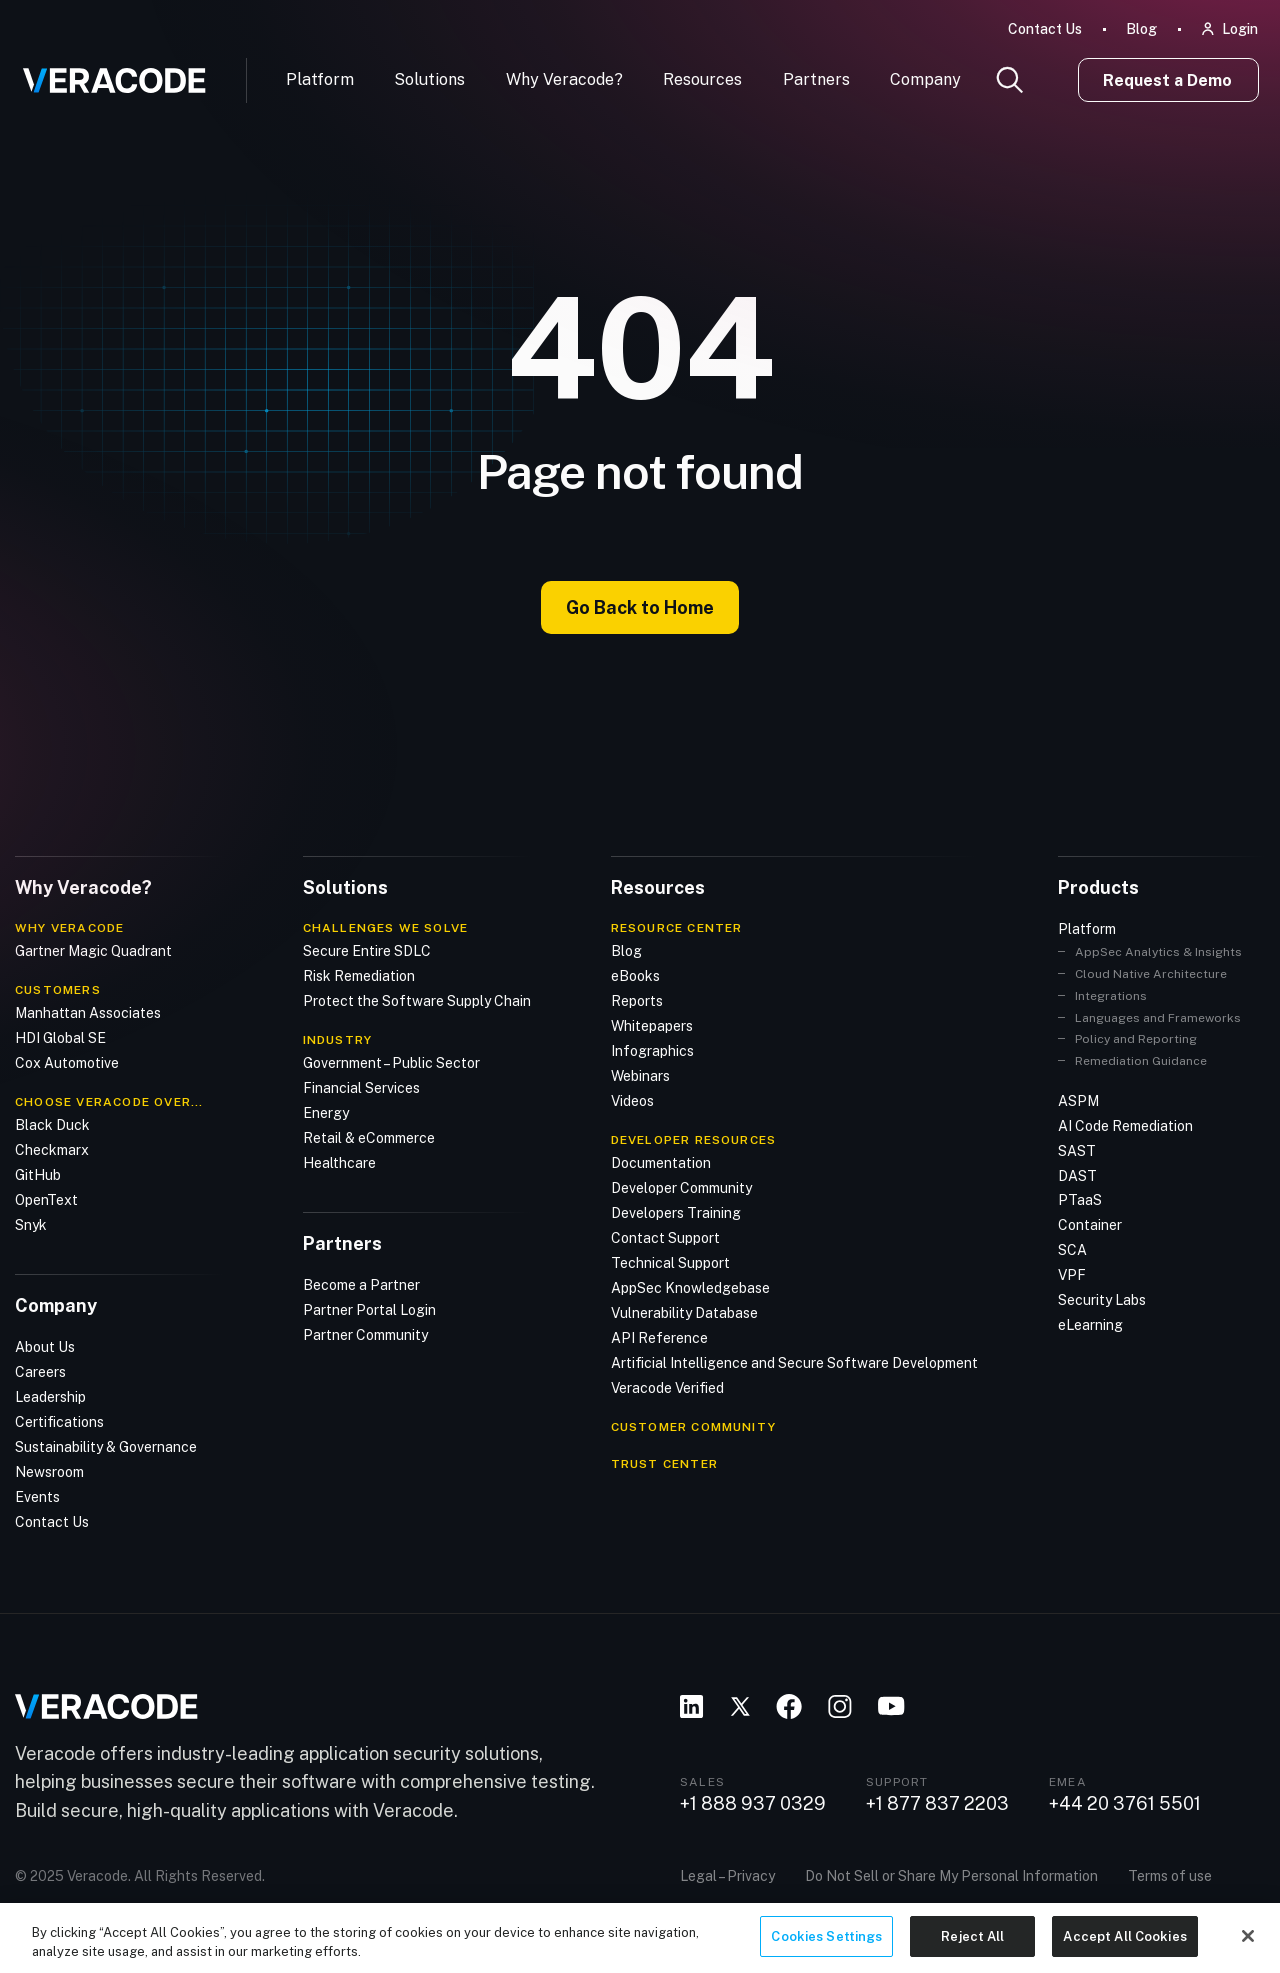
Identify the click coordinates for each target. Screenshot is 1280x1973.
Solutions (429, 79)
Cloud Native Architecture (1151, 973)
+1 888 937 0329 (753, 1803)
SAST (1077, 1150)
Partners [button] (816, 79)
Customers (58, 989)
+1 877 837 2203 (937, 1803)
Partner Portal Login (369, 1309)
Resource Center (677, 927)
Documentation (661, 1162)
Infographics (652, 1050)
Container (1090, 1225)
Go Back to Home (640, 607)
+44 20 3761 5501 (1125, 1803)
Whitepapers (652, 1025)
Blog (1141, 29)
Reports (637, 1000)
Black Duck (52, 1124)
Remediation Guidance (1141, 1060)
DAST (1077, 1175)
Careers (40, 1371)
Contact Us (1045, 29)
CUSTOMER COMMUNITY (694, 1426)
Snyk (31, 1224)
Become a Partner (361, 1284)
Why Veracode (69, 927)
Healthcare (339, 1162)
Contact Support (665, 1237)
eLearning (1090, 1325)
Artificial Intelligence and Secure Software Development (794, 1362)
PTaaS (1080, 1200)
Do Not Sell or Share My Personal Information (951, 1874)
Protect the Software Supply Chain (417, 1000)
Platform (320, 79)
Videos (632, 1100)
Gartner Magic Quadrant (93, 950)
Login (1240, 29)
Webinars (640, 1075)
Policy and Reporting (1136, 1039)
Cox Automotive (67, 1062)
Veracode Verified (667, 1387)
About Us (45, 1346)
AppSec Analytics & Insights (1158, 951)
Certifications (59, 1421)
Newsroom (49, 1471)
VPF (1072, 1275)
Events (37, 1496)
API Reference (659, 1337)
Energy (326, 1112)
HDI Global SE (60, 1037)
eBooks (635, 975)
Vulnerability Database (684, 1312)
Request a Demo (1167, 80)
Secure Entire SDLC (367, 950)
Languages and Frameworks (1158, 1017)
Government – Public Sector (391, 1062)
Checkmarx (52, 1149)
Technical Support (670, 1262)
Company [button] (925, 79)
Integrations (1111, 995)
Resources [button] (702, 79)
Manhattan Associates (88, 1012)
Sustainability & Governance (106, 1446)
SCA (1072, 1250)
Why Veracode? (564, 79)
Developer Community (681, 1187)
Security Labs (1102, 1300)
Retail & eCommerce (369, 1137)
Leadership (50, 1396)
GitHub (38, 1174)
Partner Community (365, 1334)
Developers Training (676, 1212)
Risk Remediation (359, 975)
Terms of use (1170, 1874)
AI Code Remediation (1125, 1125)
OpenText (46, 1199)
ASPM (1078, 1100)
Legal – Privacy (727, 1874)
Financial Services (361, 1087)
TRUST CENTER (664, 1463)
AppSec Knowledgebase (690, 1287)
